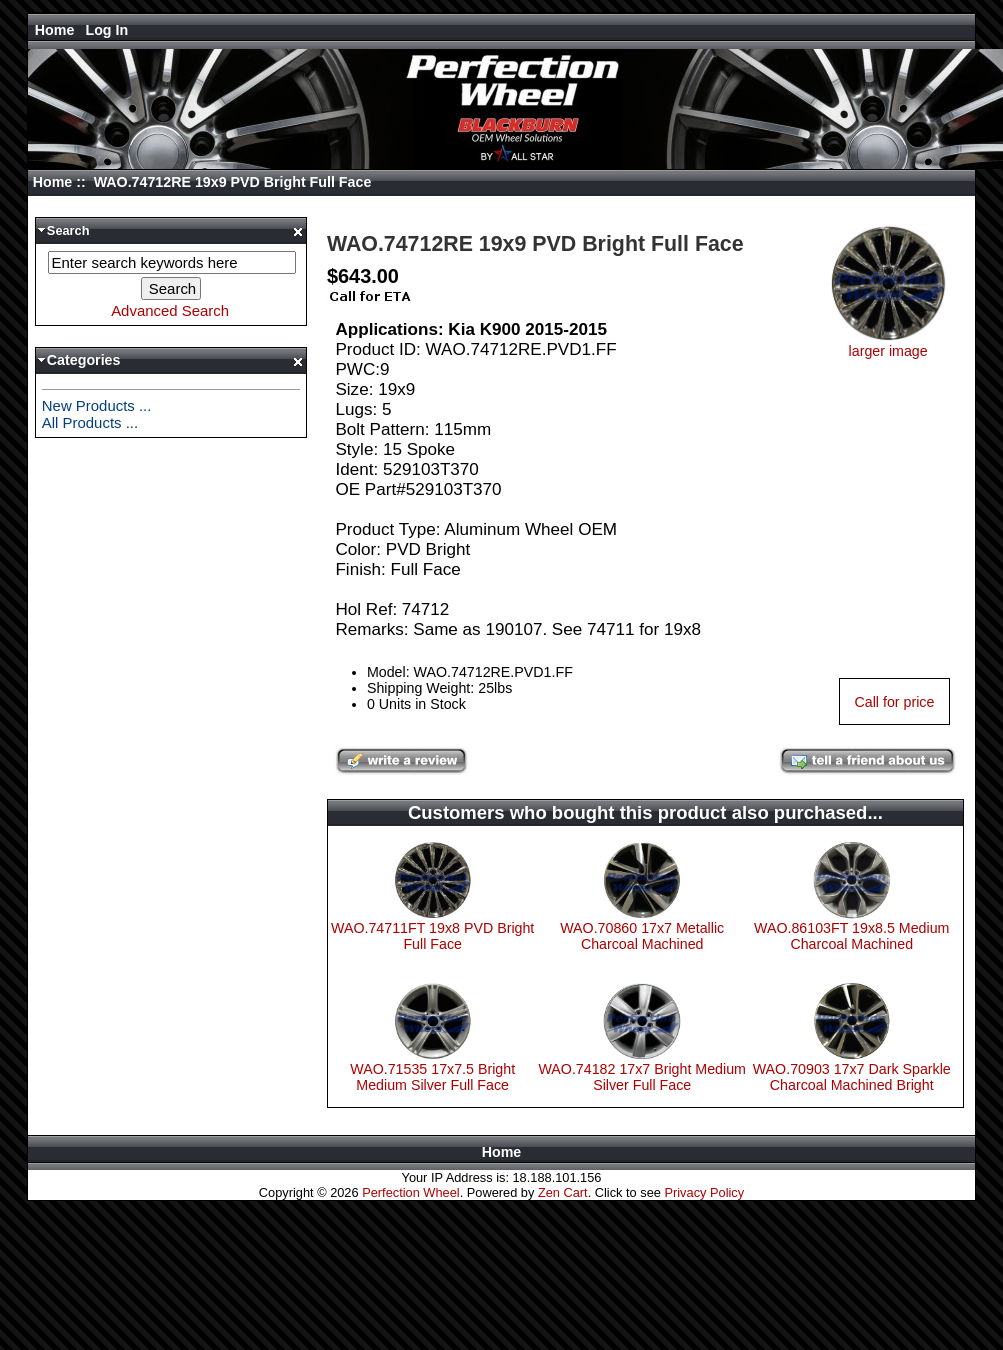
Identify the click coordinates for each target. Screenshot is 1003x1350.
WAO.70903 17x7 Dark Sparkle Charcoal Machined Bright (852, 1077)
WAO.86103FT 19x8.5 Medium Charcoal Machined (851, 936)
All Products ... (90, 422)
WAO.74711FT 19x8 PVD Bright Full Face (432, 936)
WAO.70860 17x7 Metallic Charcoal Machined (642, 936)
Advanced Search (170, 310)
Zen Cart (563, 1192)
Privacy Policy (704, 1192)
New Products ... (97, 405)
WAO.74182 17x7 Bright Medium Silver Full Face (642, 1077)
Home (55, 30)
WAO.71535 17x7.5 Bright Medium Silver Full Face (432, 1077)
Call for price (894, 702)
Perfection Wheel (410, 1192)
